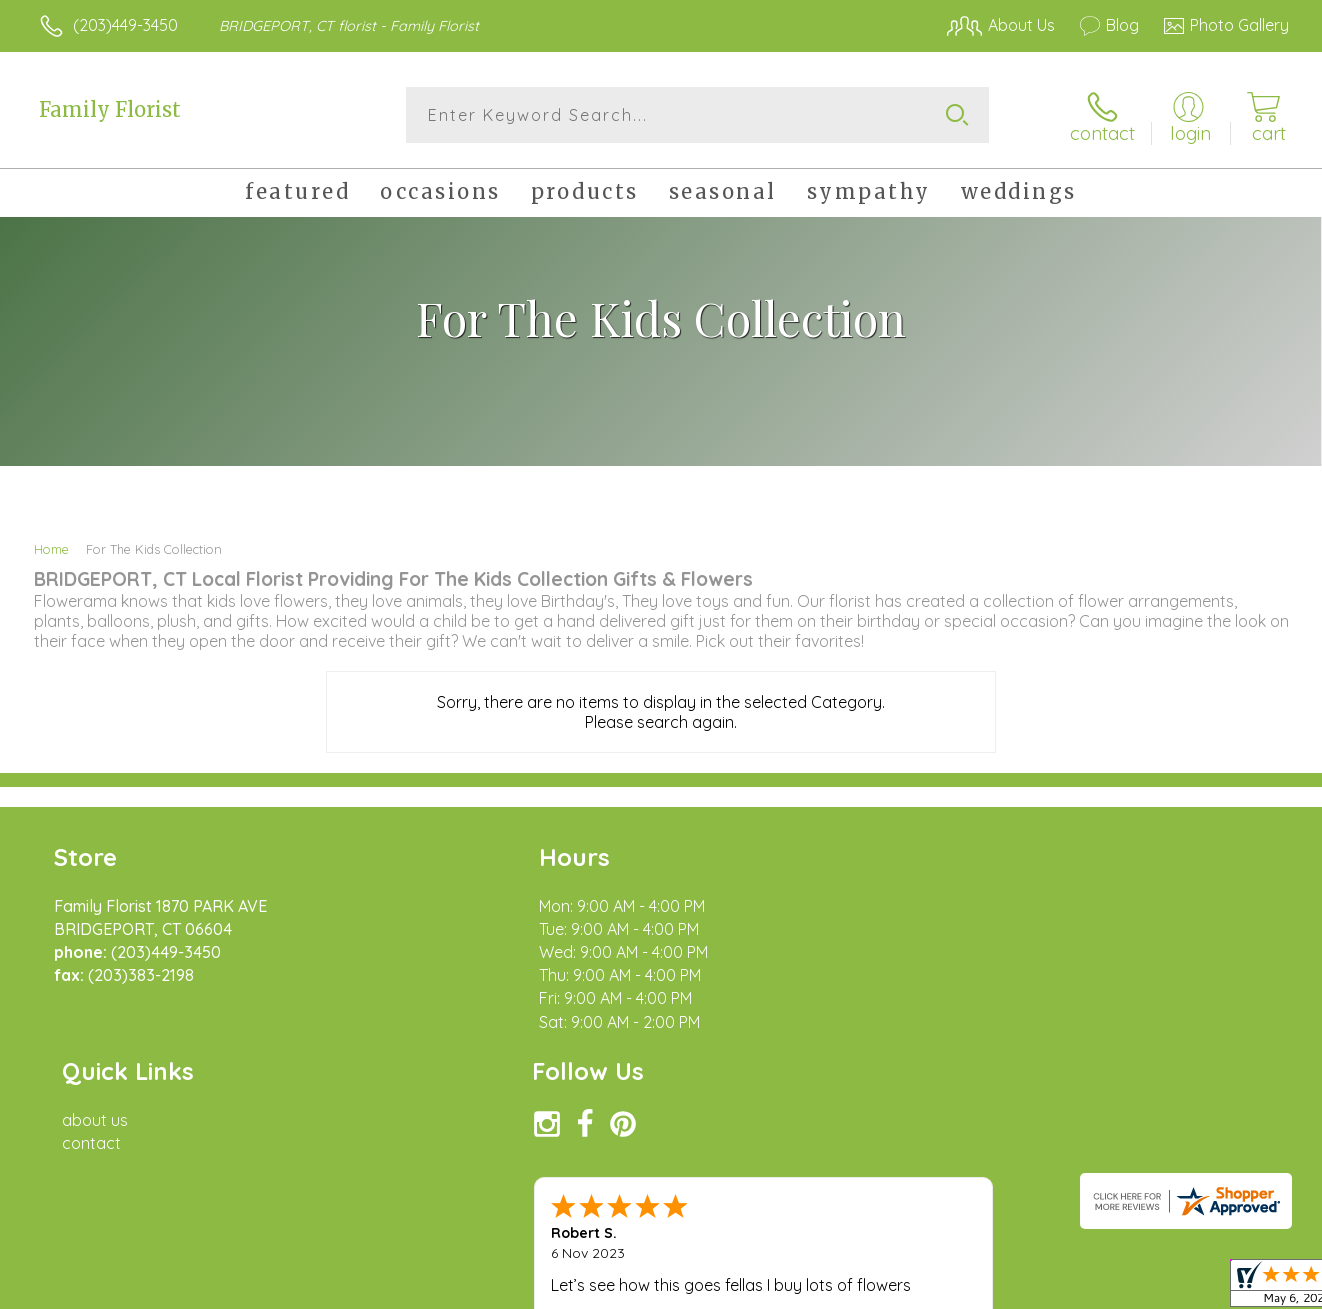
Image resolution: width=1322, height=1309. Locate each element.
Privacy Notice (969, 1288)
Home (51, 548)
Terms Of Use (851, 1288)
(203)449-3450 (125, 25)
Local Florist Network (1112, 1288)
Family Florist (110, 109)
